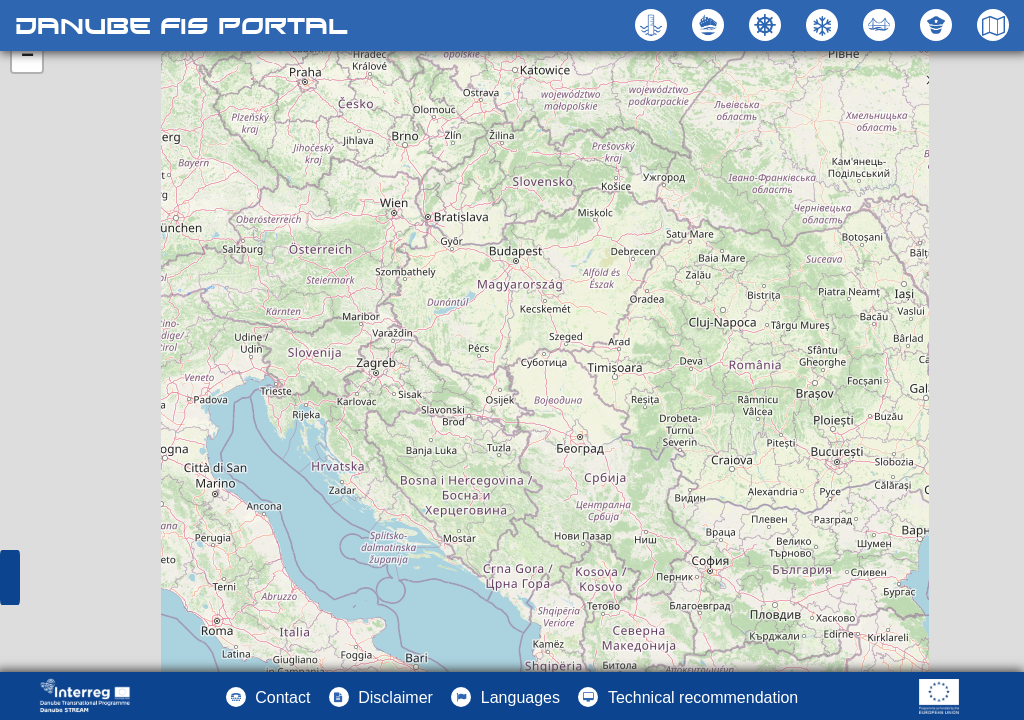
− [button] (27, 57)
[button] (881, 25)
